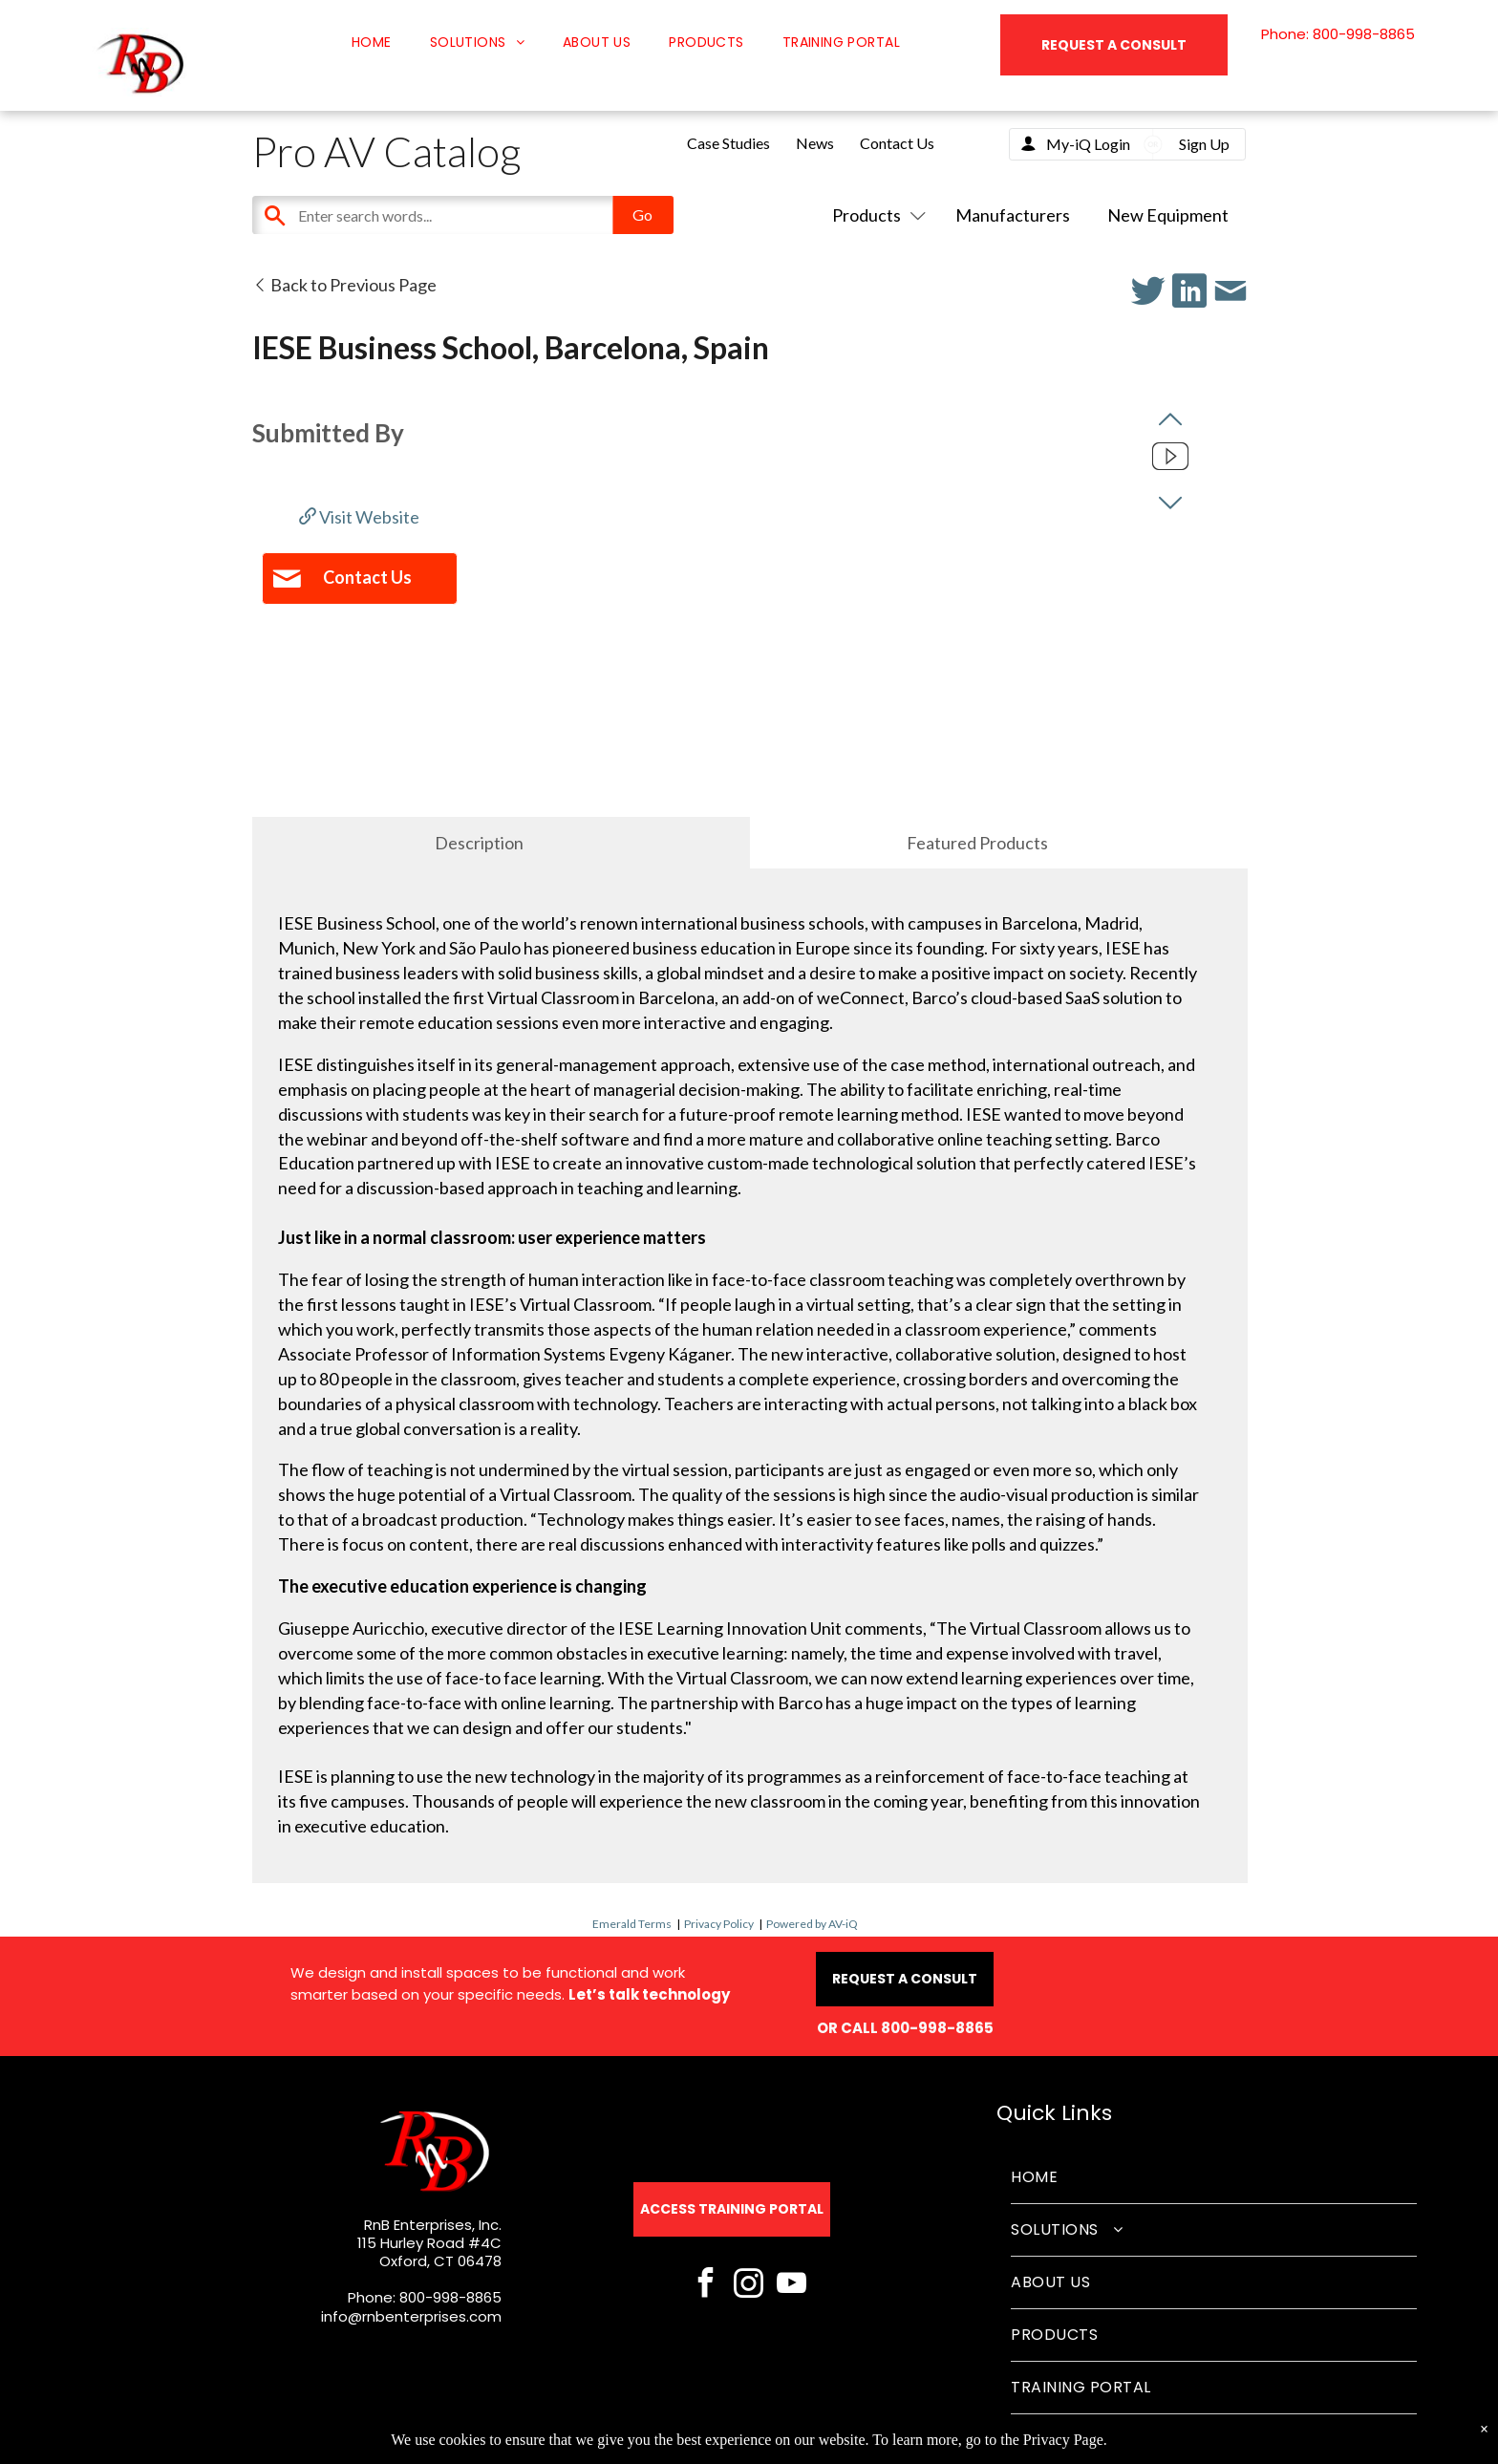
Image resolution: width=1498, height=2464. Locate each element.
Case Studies (728, 143)
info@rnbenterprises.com (411, 2316)
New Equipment (1168, 214)
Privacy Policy (719, 1924)
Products (875, 214)
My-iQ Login (1088, 144)
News (815, 143)
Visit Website (359, 516)
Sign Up (1204, 144)
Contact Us (897, 143)
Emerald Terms (632, 1924)
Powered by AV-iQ (812, 1924)
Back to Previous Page (344, 284)
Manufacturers (1012, 214)
